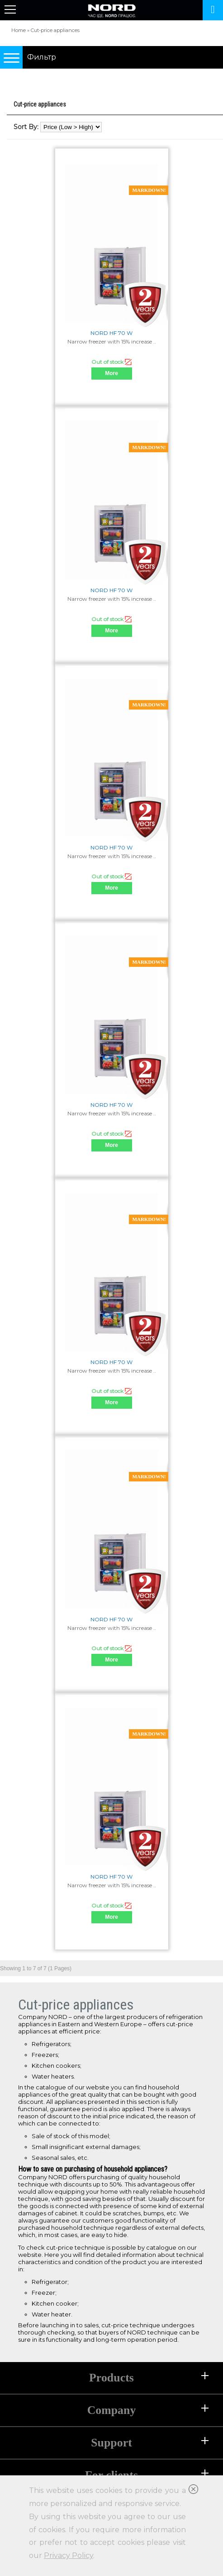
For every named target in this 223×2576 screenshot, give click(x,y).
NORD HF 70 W (111, 333)
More (111, 373)
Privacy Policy (68, 2555)
